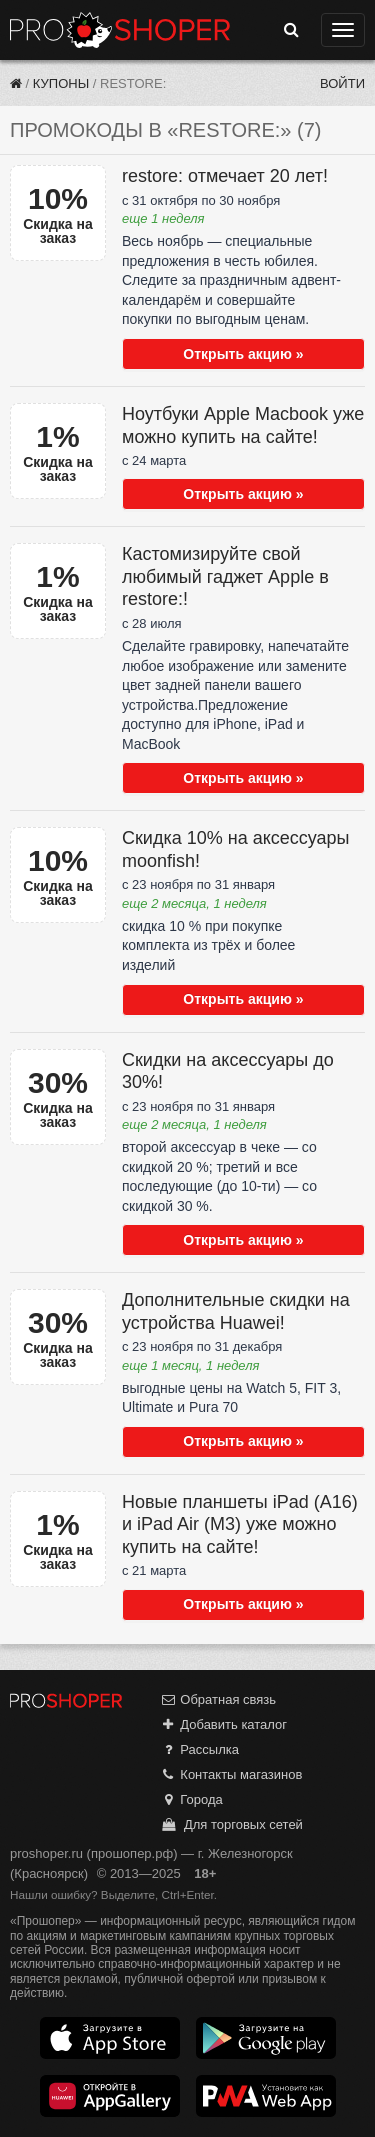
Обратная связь (218, 1699)
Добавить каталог (223, 1724)
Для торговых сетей (231, 1824)
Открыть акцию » (243, 354)
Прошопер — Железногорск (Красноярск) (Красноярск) (120, 30)
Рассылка (199, 1749)
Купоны (61, 83)
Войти (342, 83)
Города (191, 1799)
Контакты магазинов (231, 1774)
